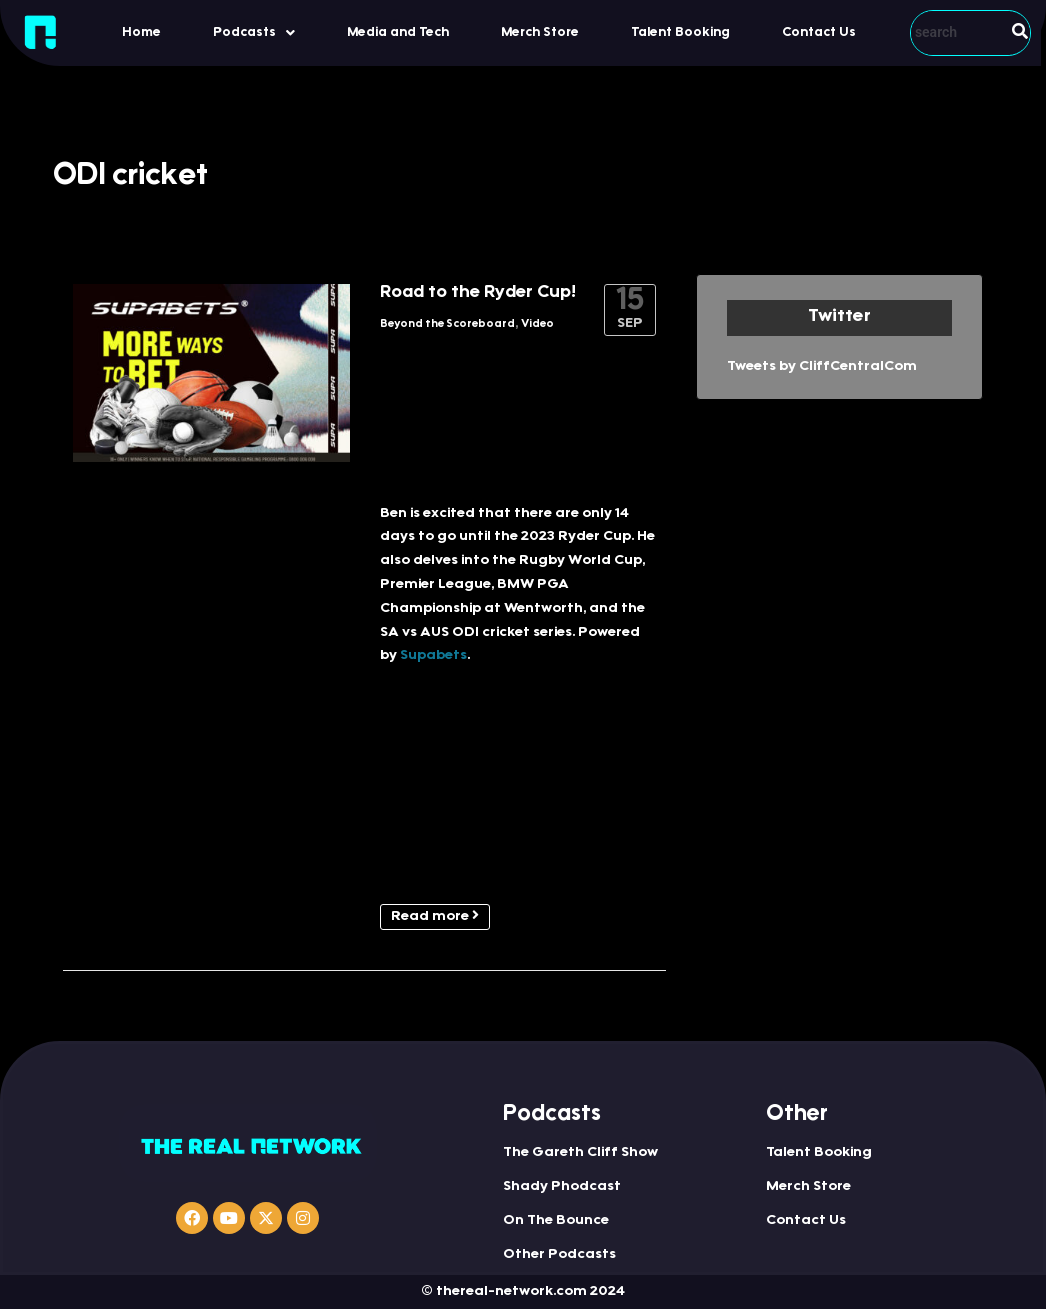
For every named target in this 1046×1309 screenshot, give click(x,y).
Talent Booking (680, 32)
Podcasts (254, 33)
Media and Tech (398, 32)
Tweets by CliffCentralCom (822, 367)
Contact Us (819, 32)
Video (537, 324)
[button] (254, 32)
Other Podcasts (559, 1255)
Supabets (433, 656)
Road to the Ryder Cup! (478, 293)
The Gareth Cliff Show (580, 1153)
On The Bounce (556, 1221)
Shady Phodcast (562, 1187)
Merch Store (540, 32)
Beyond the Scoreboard (447, 324)
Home (141, 32)
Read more (435, 916)
